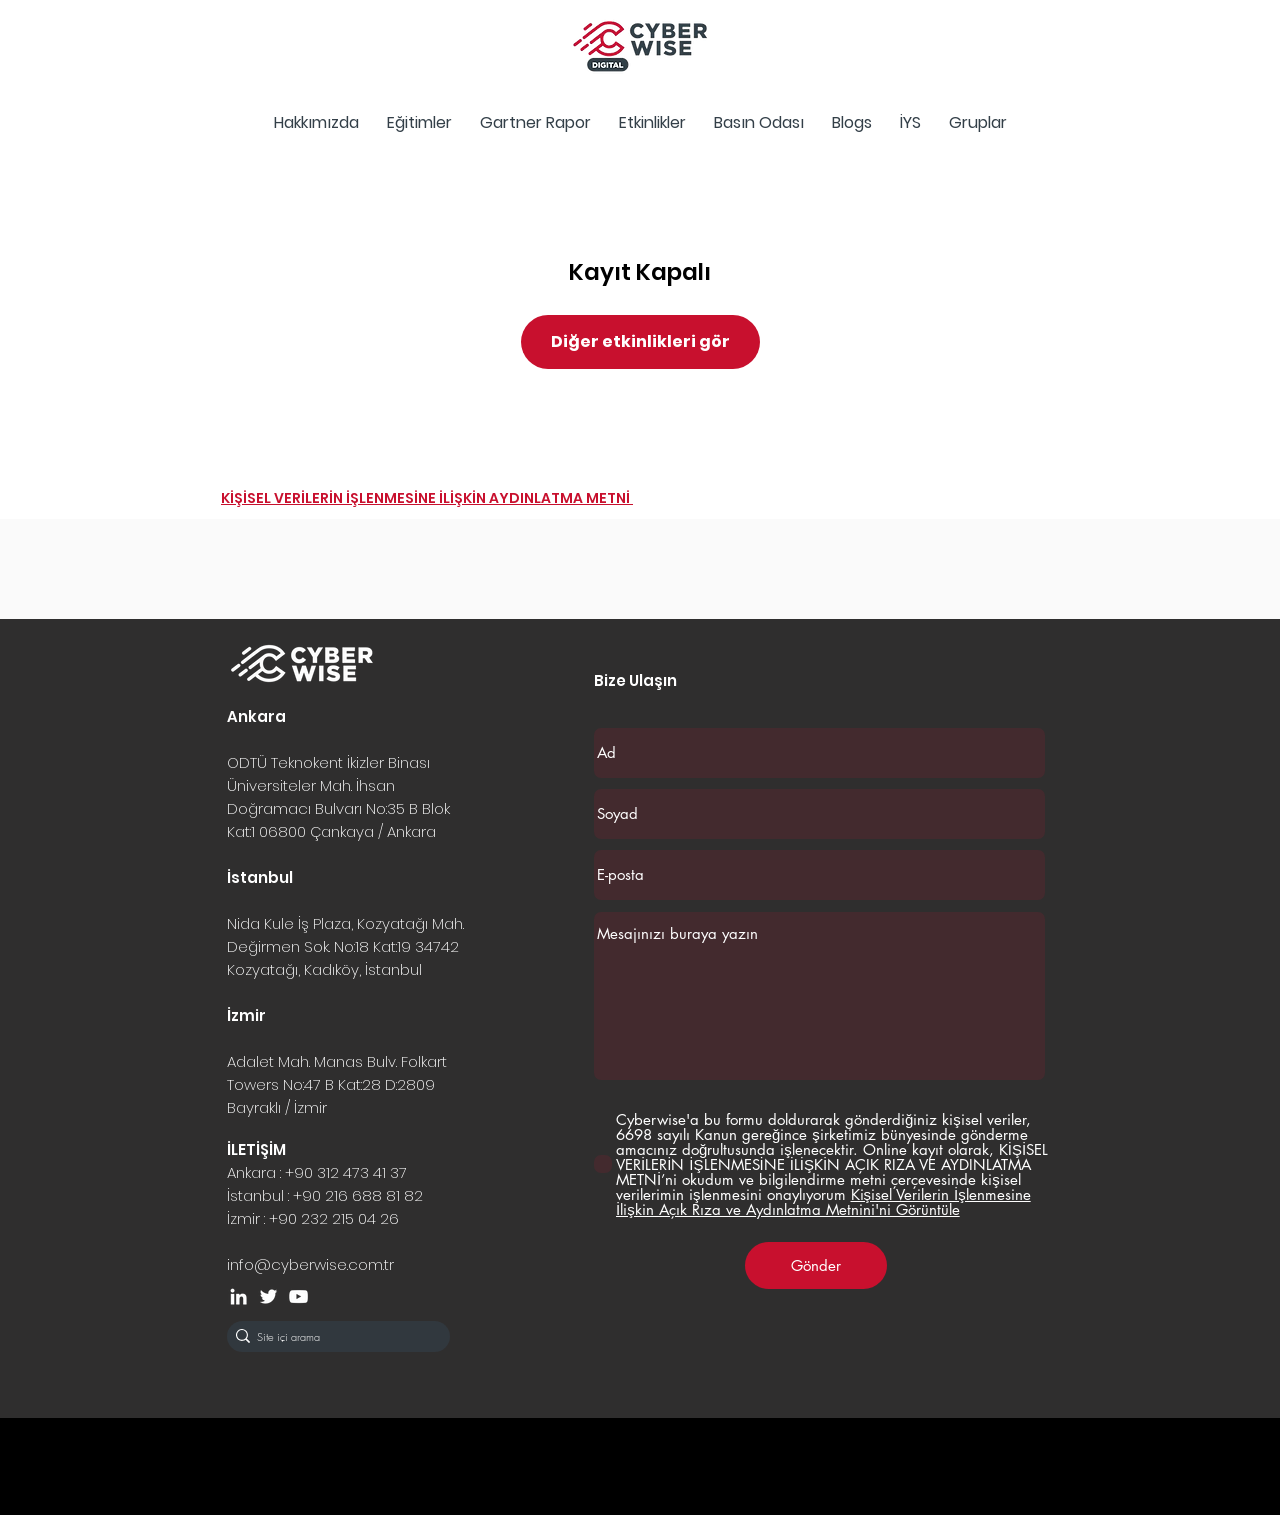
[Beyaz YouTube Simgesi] (298, 1296)
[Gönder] (816, 1265)
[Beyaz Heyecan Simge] (268, 1296)
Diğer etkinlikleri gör (640, 341)
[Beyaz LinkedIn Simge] (238, 1296)
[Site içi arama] (332, 1336)
